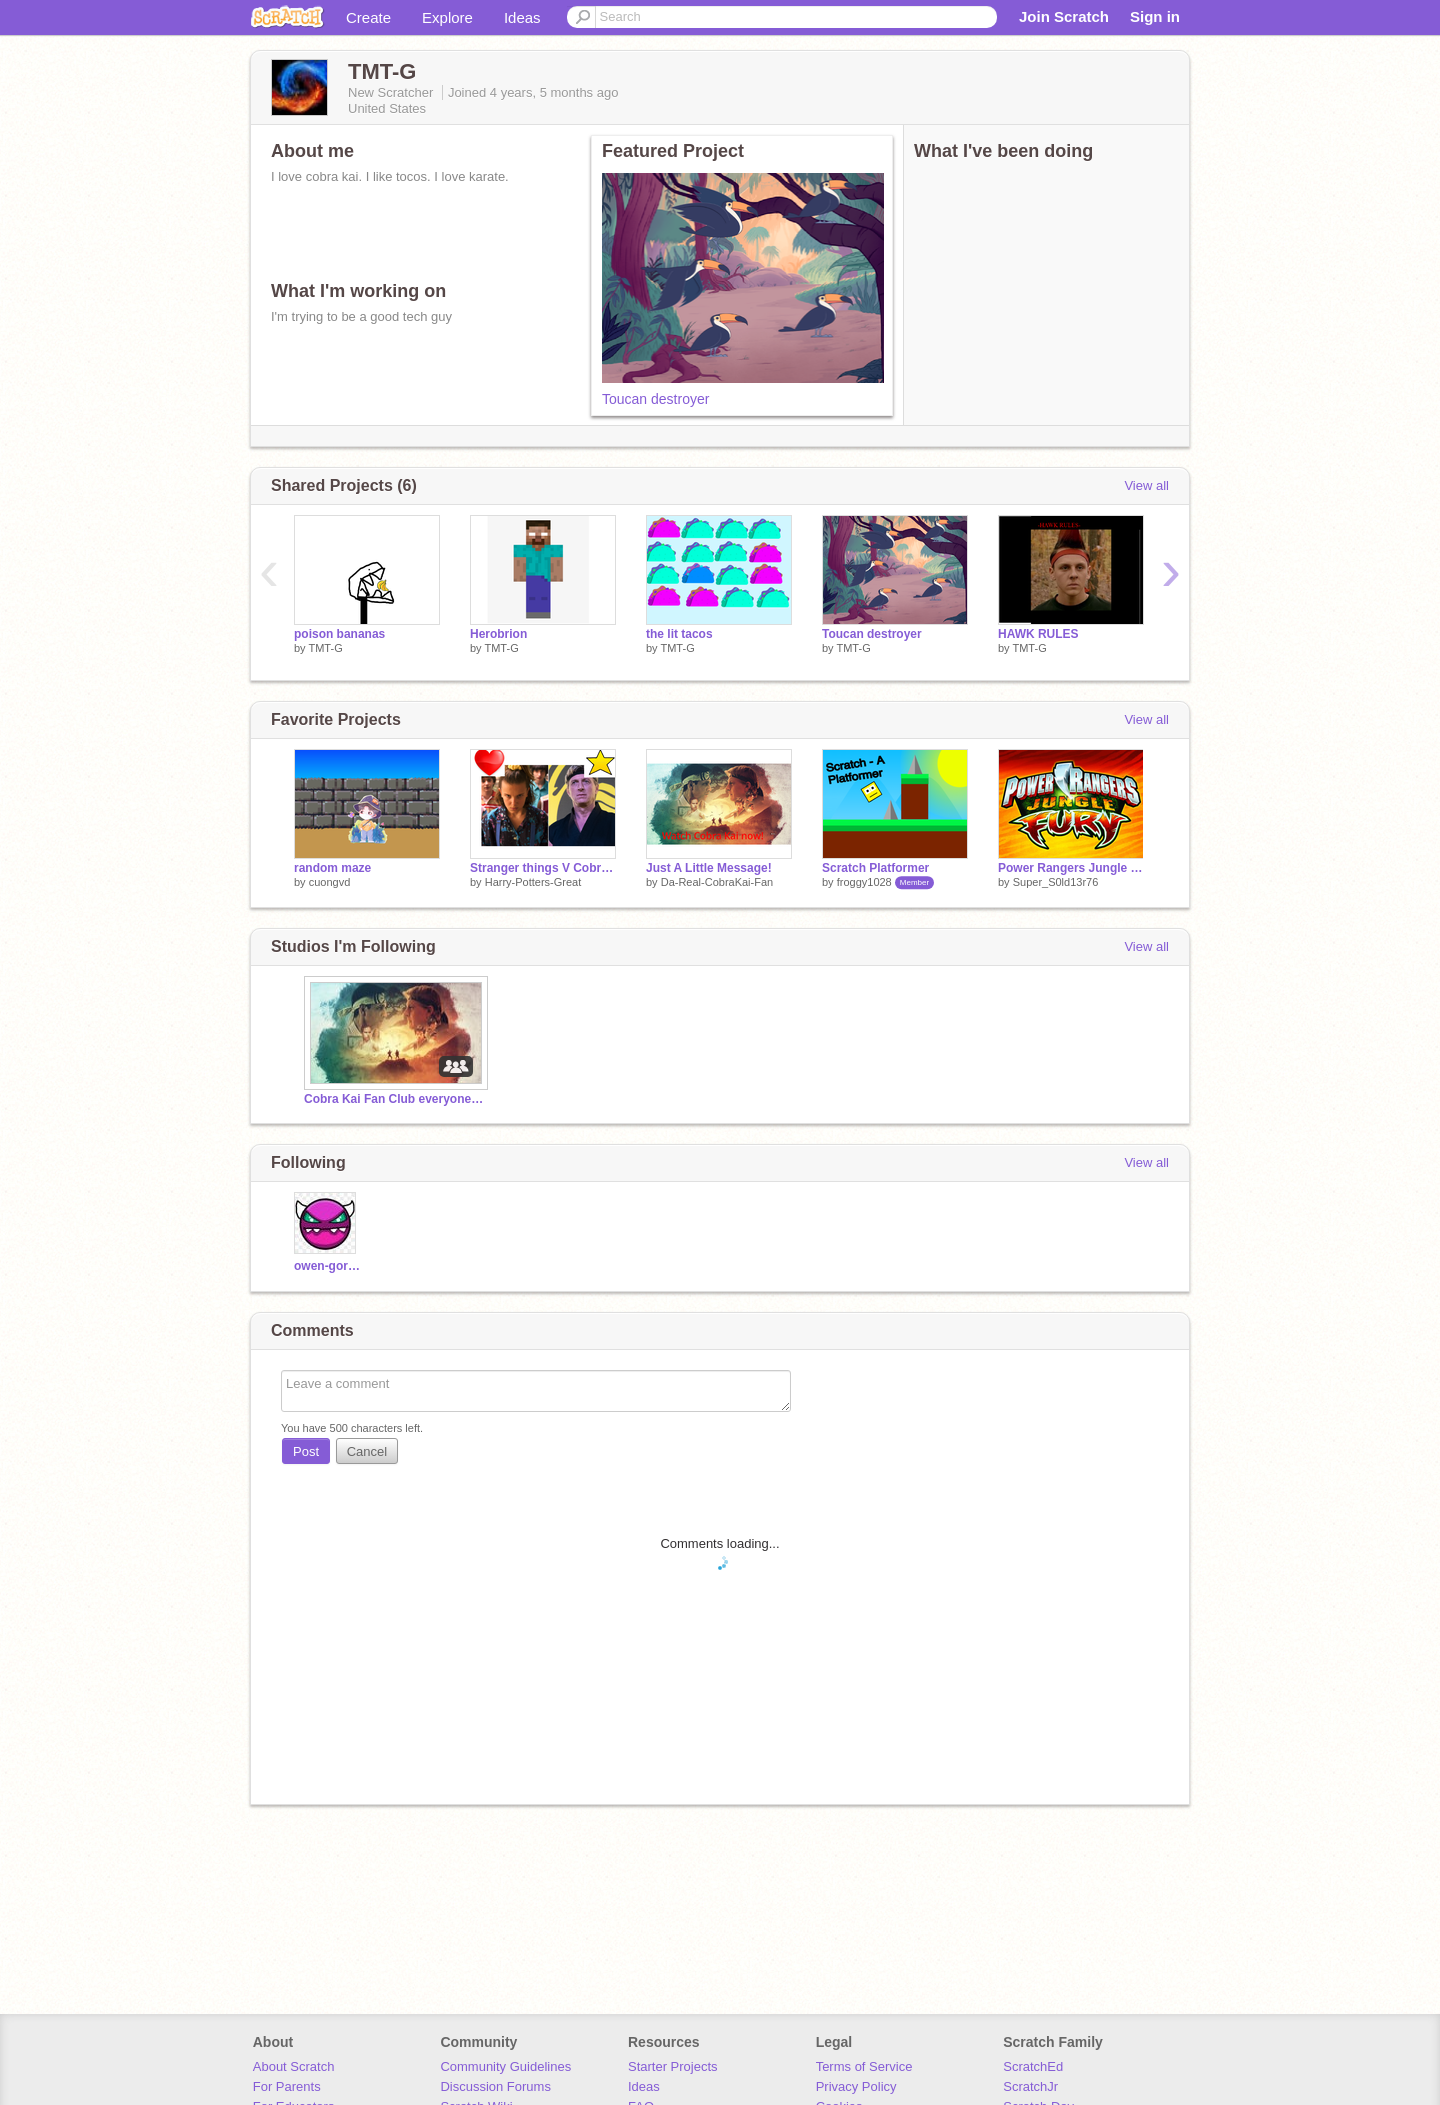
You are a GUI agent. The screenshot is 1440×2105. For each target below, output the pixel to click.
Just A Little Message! (709, 868)
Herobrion (498, 634)
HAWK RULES (1038, 634)
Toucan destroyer (655, 399)
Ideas (522, 17)
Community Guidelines (505, 2066)
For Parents (287, 2086)
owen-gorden (327, 1266)
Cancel (367, 1451)
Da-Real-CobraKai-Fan (717, 882)
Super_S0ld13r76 (1056, 882)
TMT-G (325, 648)
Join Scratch (1064, 16)
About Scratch (294, 2066)
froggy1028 (864, 882)
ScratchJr (1030, 2086)
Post (306, 1451)
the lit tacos (679, 634)
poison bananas (339, 634)
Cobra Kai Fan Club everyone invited (394, 1099)
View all (1146, 485)
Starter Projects (673, 2066)
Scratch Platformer (875, 868)
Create (368, 17)
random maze (332, 868)
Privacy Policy (856, 2086)
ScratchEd (1033, 2066)
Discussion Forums (495, 2086)
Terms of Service (864, 2066)
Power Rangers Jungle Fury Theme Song (1071, 868)
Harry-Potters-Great (533, 882)
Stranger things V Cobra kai (543, 868)
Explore (447, 17)
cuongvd (330, 882)
